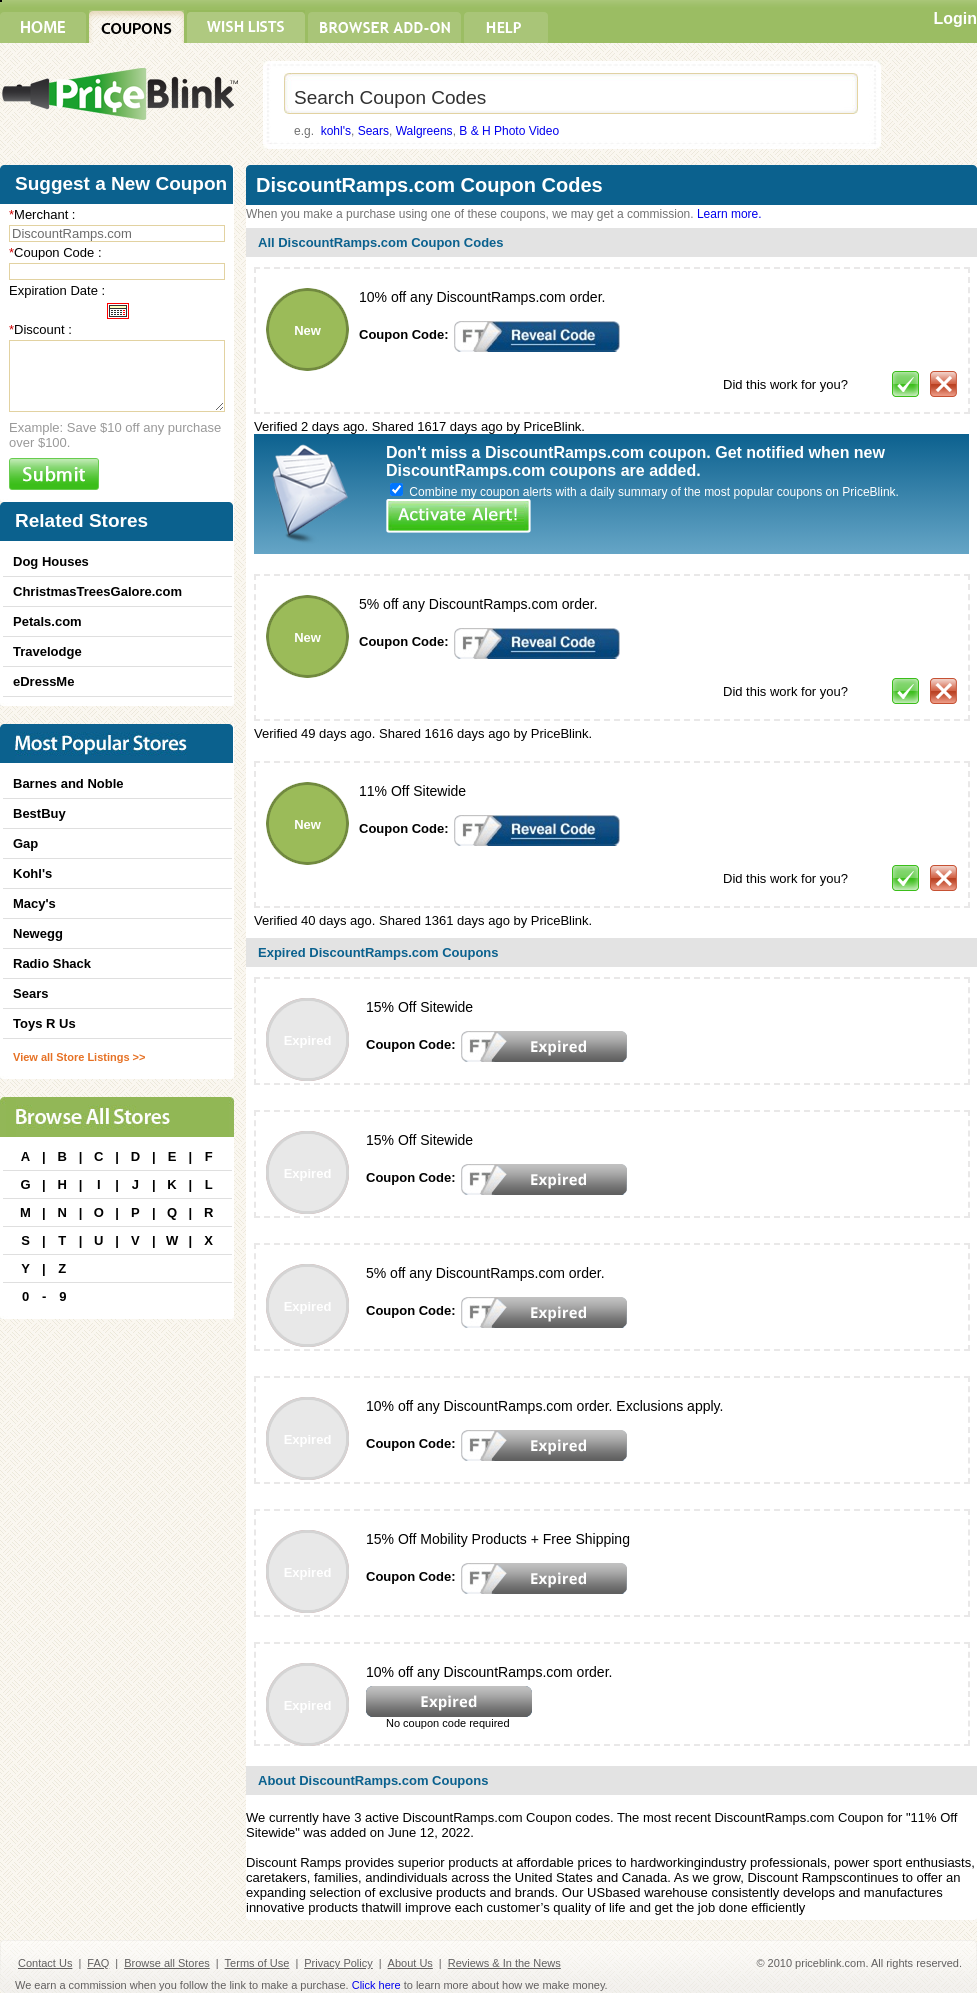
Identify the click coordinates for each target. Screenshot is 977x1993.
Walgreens (424, 131)
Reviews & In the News (504, 1963)
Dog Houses (51, 561)
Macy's (34, 903)
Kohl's (32, 873)
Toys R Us (44, 1023)
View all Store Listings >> (79, 1057)
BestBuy (39, 813)
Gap (25, 843)
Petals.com (47, 621)
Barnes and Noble (68, 783)
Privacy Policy (338, 1963)
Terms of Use (257, 1963)
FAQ (98, 1963)
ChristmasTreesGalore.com (97, 591)
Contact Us (45, 1963)
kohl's (336, 131)
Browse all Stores (167, 1963)
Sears (373, 131)
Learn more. (729, 214)
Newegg (38, 933)
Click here (376, 1985)
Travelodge (47, 651)
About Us (410, 1963)
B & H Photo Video (509, 131)
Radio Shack (52, 963)
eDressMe (43, 681)
